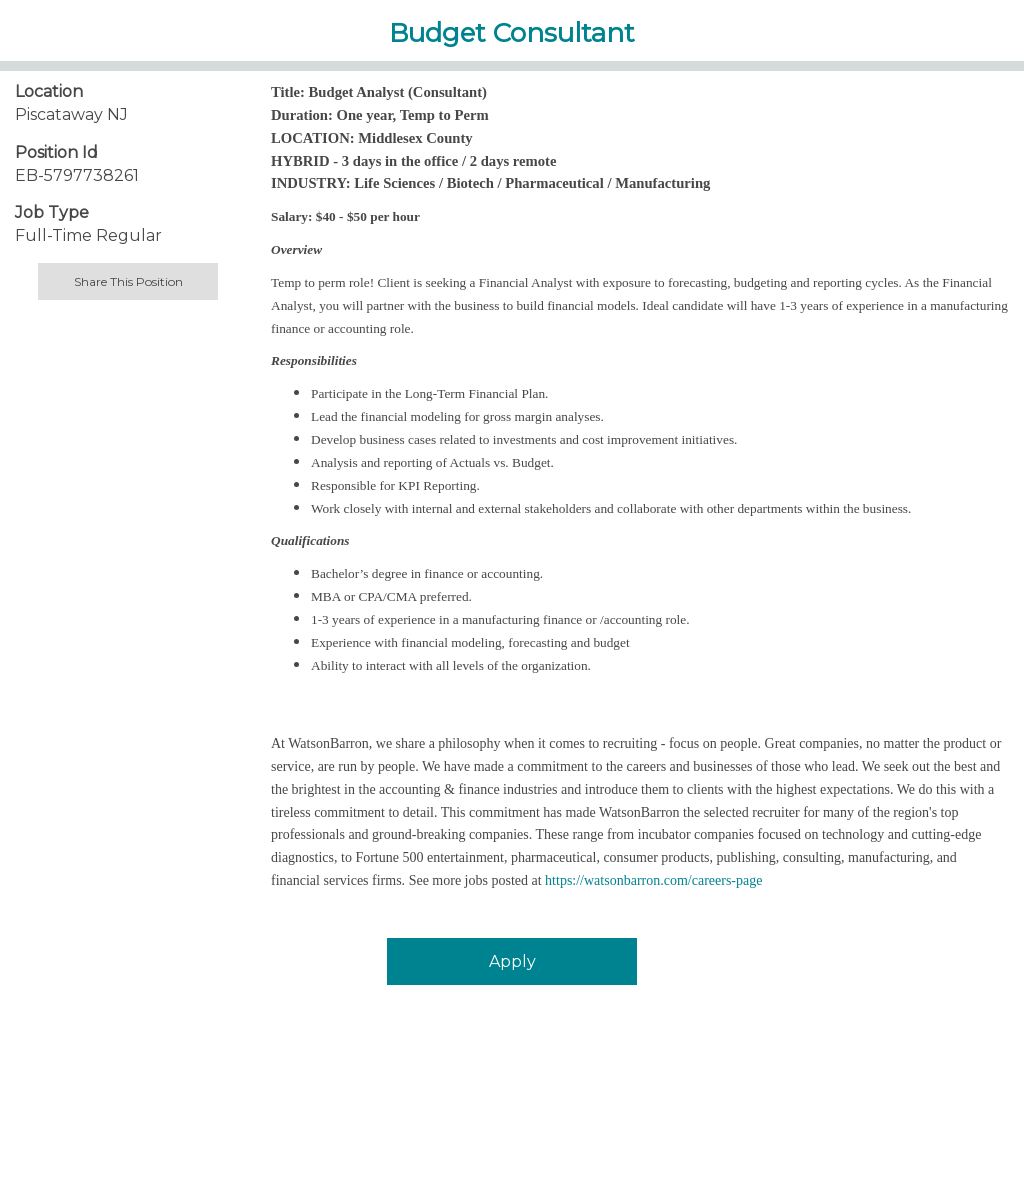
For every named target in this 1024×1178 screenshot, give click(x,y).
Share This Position (128, 281)
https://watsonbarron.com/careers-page (653, 880)
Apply (512, 961)
